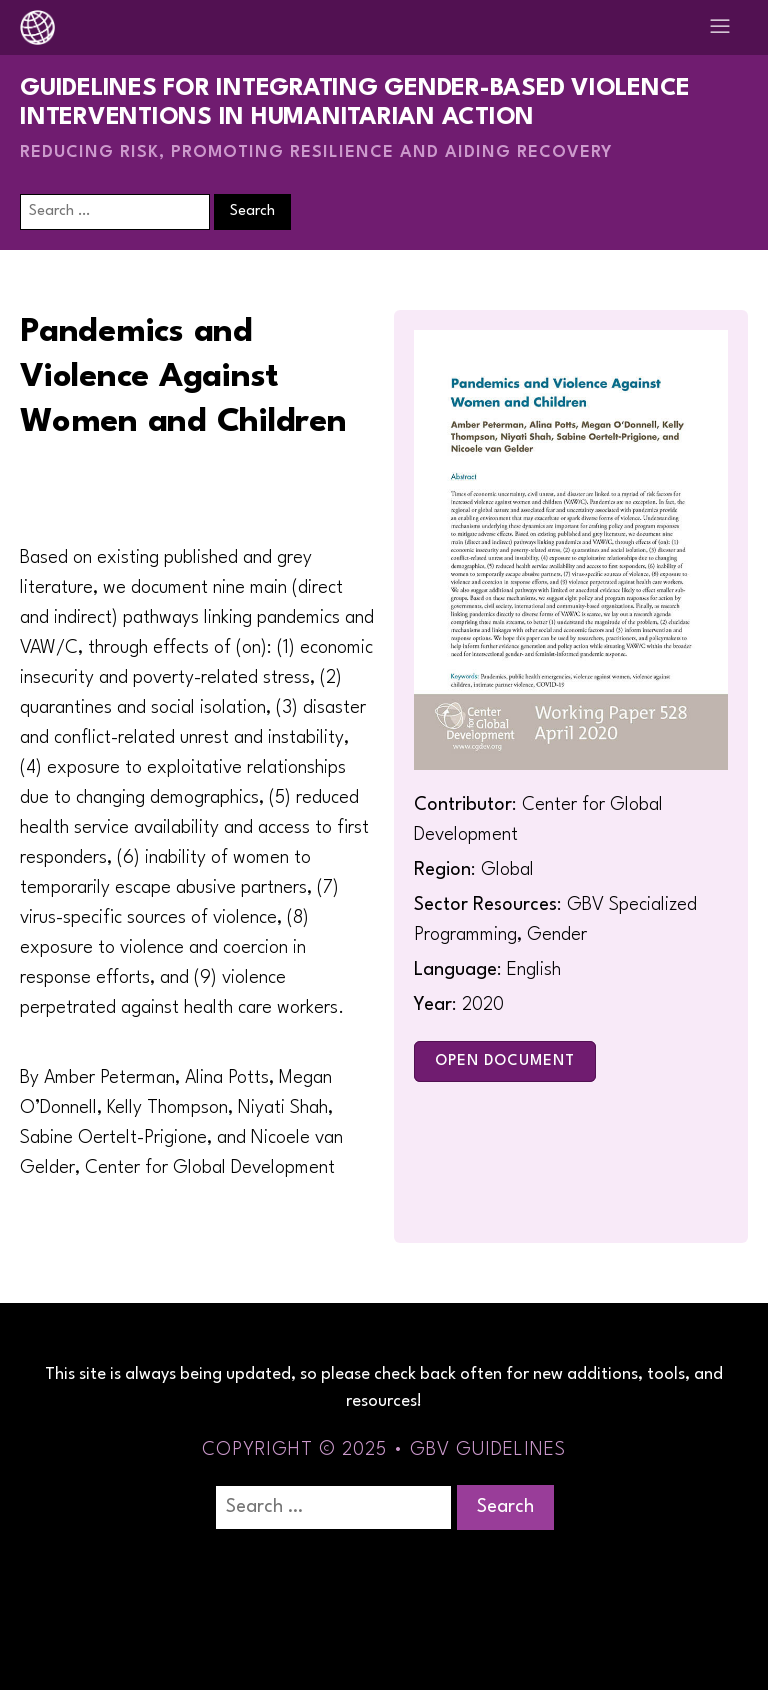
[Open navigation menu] (720, 27)
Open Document (505, 1061)
